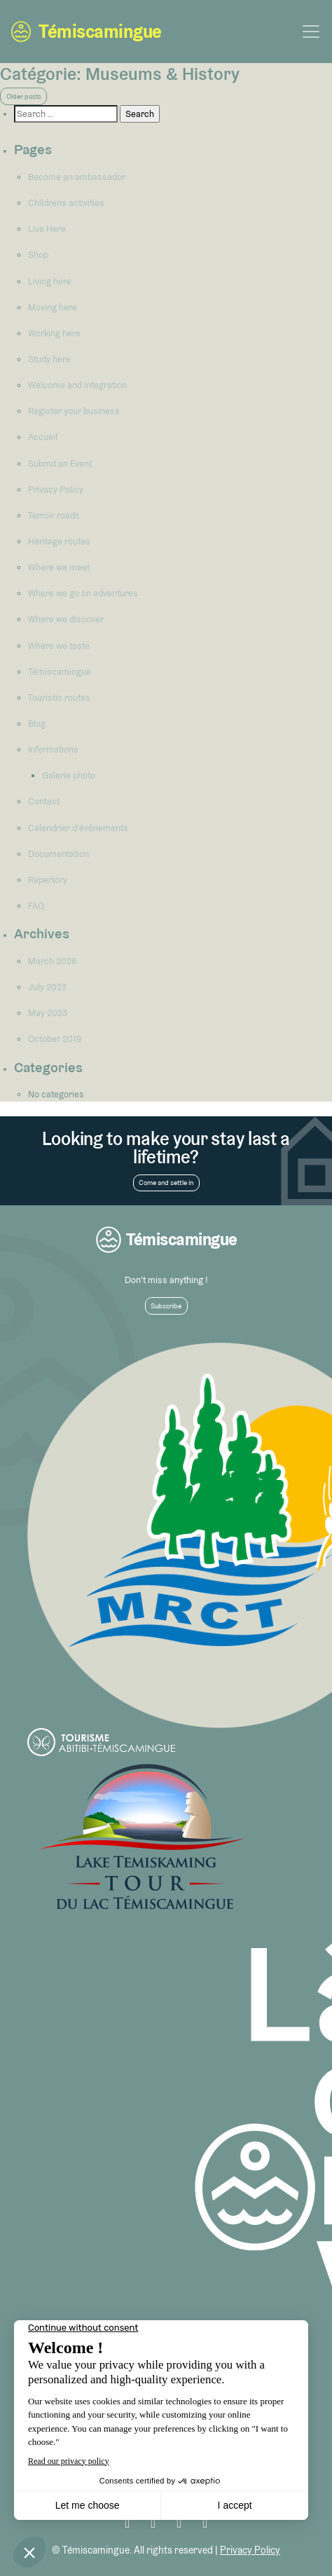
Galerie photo (68, 775)
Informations (53, 749)
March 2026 (52, 961)
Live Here (47, 229)
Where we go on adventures (83, 593)
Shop (38, 255)
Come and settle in (166, 1182)
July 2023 (47, 987)
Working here (54, 333)
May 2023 (47, 1013)
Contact (44, 801)
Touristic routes (59, 698)
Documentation (58, 854)
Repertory (47, 880)
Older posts (23, 96)
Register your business (74, 411)
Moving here (52, 307)
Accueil (42, 437)
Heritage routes (59, 541)
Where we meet (59, 567)
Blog (37, 723)
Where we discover (66, 619)
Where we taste (59, 646)
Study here (49, 359)
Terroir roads (54, 515)
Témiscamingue (86, 31)
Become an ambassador (76, 177)
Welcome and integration (77, 385)
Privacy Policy (55, 489)
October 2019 (54, 1039)
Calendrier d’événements (78, 828)
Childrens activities (66, 203)
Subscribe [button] (166, 1305)
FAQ (36, 906)
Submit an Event (60, 464)
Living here (49, 281)
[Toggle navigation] (310, 31)
